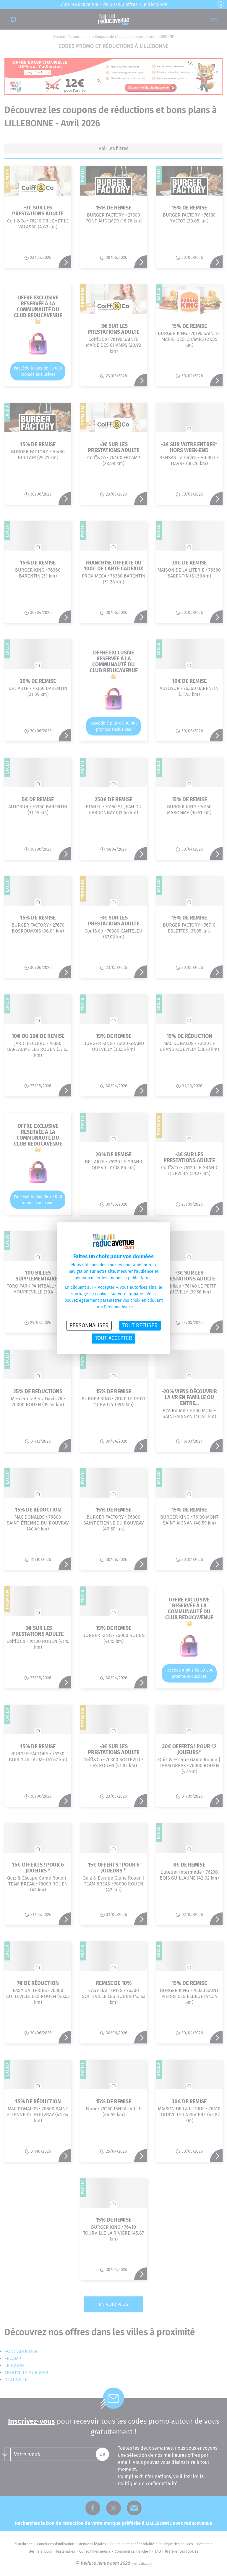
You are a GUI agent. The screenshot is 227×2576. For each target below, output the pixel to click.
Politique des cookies (133, 1350)
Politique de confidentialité (97, 1350)
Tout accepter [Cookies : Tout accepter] (113, 1338)
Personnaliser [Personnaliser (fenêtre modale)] (88, 1325)
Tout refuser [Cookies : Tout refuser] (140, 1325)
